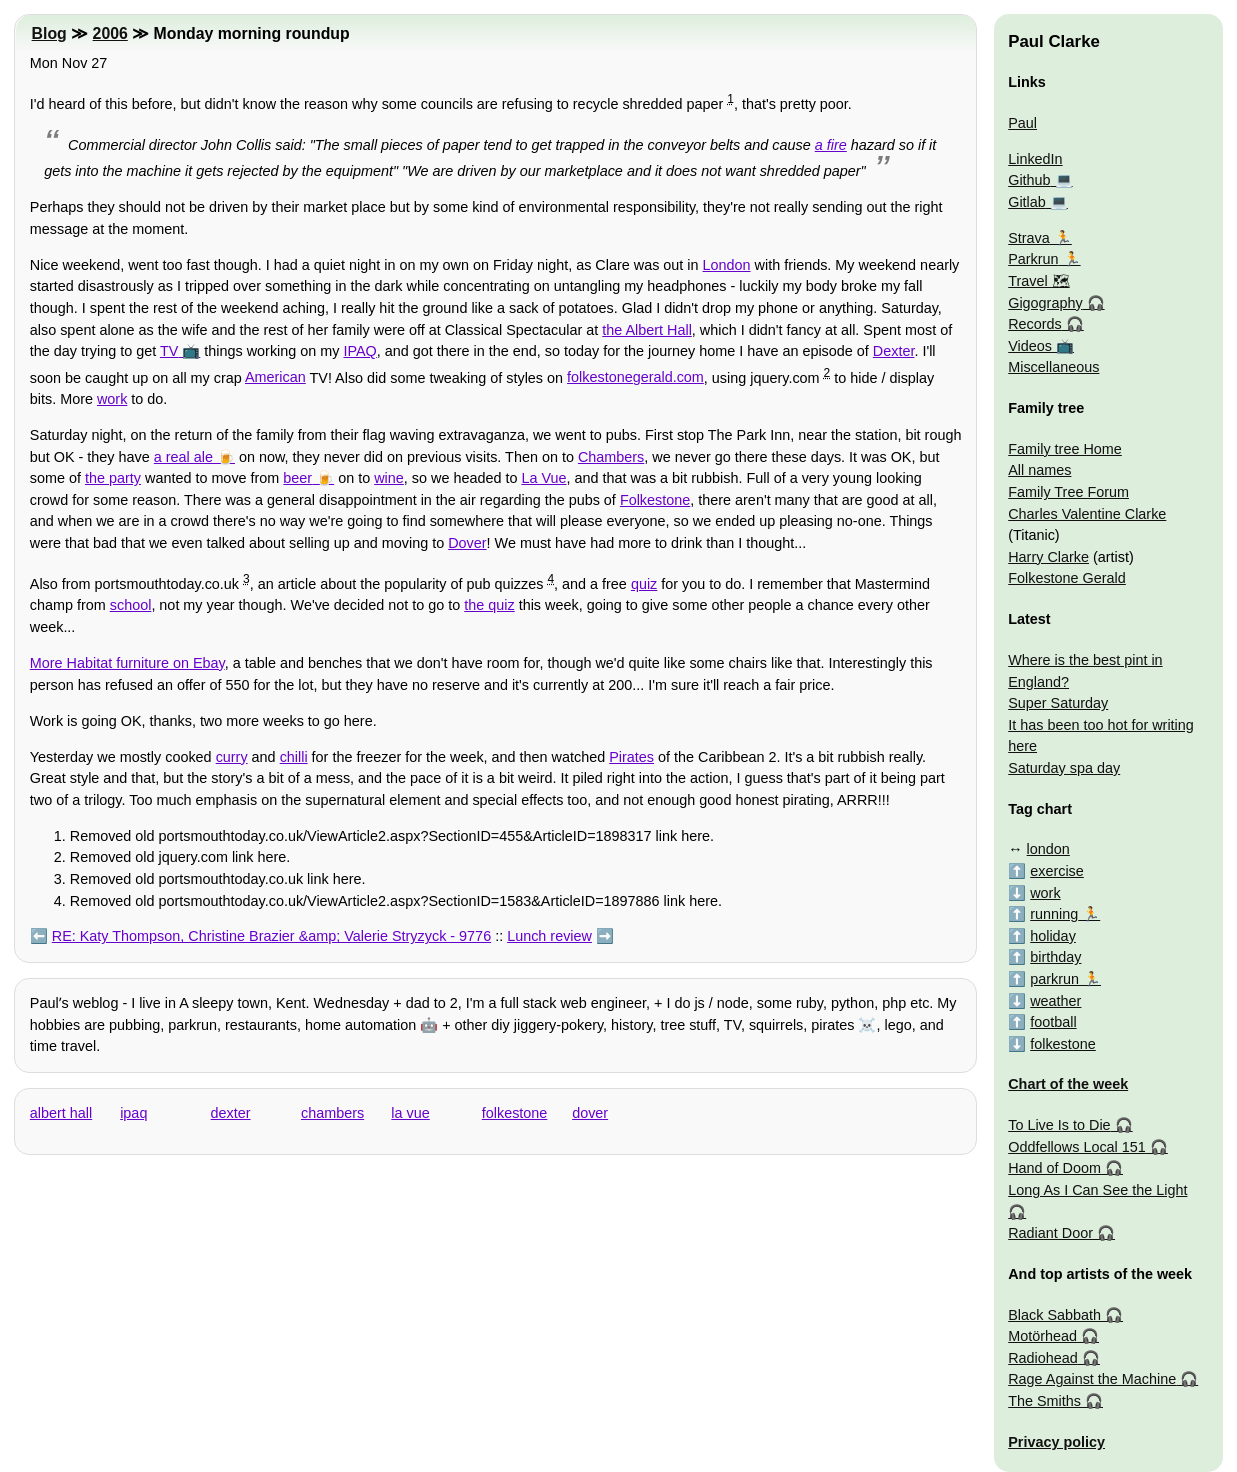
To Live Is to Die (1059, 1125)
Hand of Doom (1054, 1168)
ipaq (133, 1113)
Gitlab (1027, 202)
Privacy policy (1056, 1442)
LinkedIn (1035, 159)
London (727, 265)
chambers (332, 1113)
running (1054, 914)
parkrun (1054, 979)
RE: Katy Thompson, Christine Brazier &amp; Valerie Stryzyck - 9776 (271, 936)
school (131, 605)
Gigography (1045, 303)
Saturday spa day (1064, 768)
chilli (294, 757)
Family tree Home (1065, 449)
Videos (1030, 346)
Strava (1029, 238)
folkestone (515, 1113)
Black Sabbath (1054, 1315)
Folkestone (655, 500)
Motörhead (1042, 1336)
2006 (110, 33)
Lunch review (549, 936)
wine (389, 478)
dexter (231, 1113)
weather (1055, 1001)
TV (169, 351)
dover (590, 1113)
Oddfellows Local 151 (1077, 1147)
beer (297, 478)
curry (232, 757)
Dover (467, 543)
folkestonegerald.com (635, 377)
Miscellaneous (1053, 367)
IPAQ (359, 351)
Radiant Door (1050, 1233)
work (112, 399)
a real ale (183, 457)
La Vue (543, 478)
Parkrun (1033, 259)
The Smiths (1044, 1401)
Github (1029, 180)
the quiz (489, 605)
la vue (410, 1113)
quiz (644, 584)
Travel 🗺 (1038, 281)
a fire (831, 145)
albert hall (61, 1113)
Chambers (611, 457)
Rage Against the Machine (1092, 1379)
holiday (1053, 936)
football (1053, 1022)
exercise (1057, 871)
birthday (1055, 957)
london (1048, 849)
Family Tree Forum (1068, 492)
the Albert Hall (647, 330)
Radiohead (1043, 1358)
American (275, 377)
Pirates (631, 757)
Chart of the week (1068, 1084)
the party (113, 478)
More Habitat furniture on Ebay (127, 663)
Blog (49, 33)
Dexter (894, 351)
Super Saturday (1058, 703)
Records (1035, 324)
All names (1039, 470)
